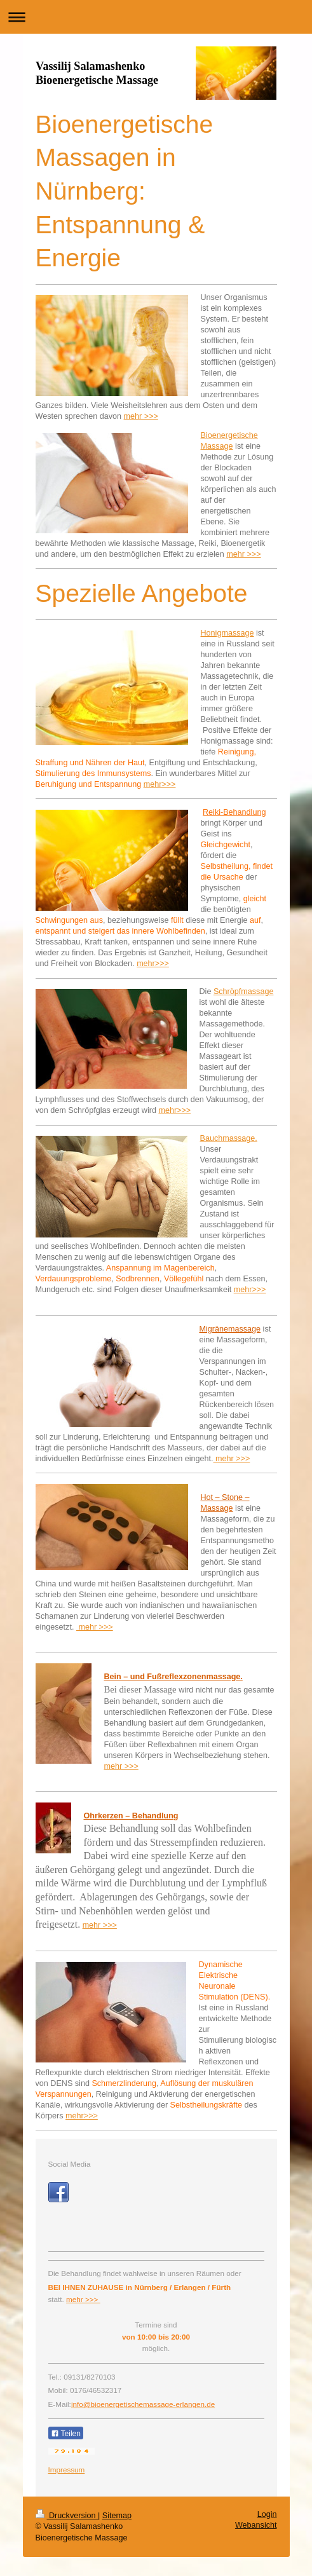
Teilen (66, 2433)
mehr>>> (160, 784)
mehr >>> (141, 416)
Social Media (69, 2164)
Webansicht (256, 2525)
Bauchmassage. (228, 1138)
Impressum (66, 2469)
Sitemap (117, 2515)
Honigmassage (227, 633)
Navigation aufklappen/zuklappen (156, 17)
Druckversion (67, 2515)
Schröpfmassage (244, 991)
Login (267, 2514)
